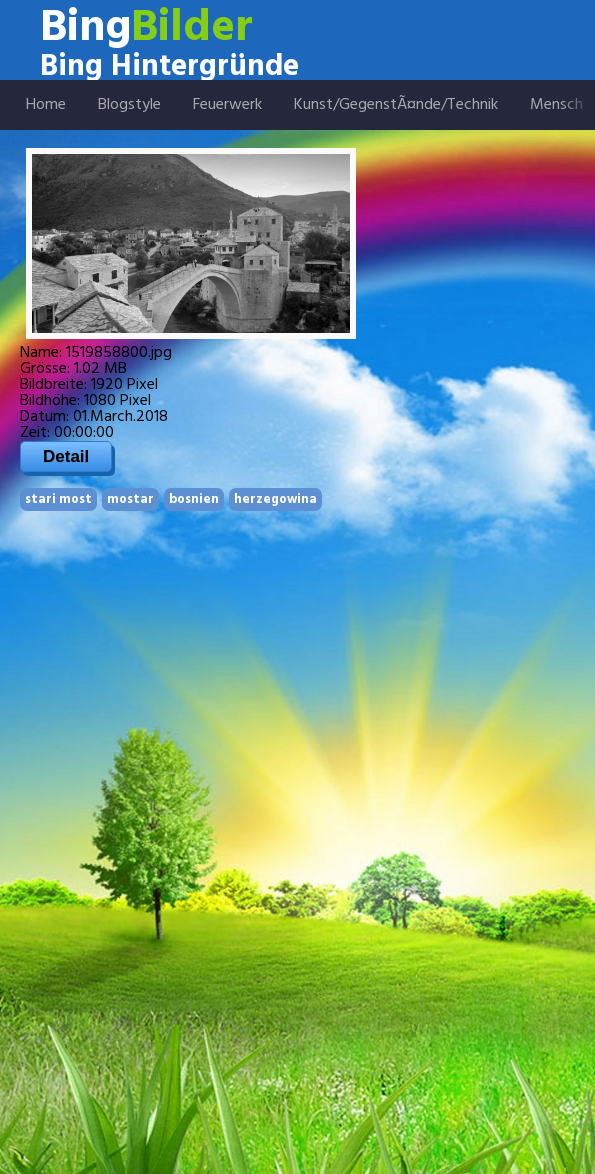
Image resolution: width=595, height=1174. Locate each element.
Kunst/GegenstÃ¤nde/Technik (396, 105)
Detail (66, 456)
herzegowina (275, 499)
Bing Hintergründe (169, 67)
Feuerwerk (227, 105)
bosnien (194, 499)
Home (46, 105)
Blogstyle (129, 105)
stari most (58, 499)
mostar (130, 499)
